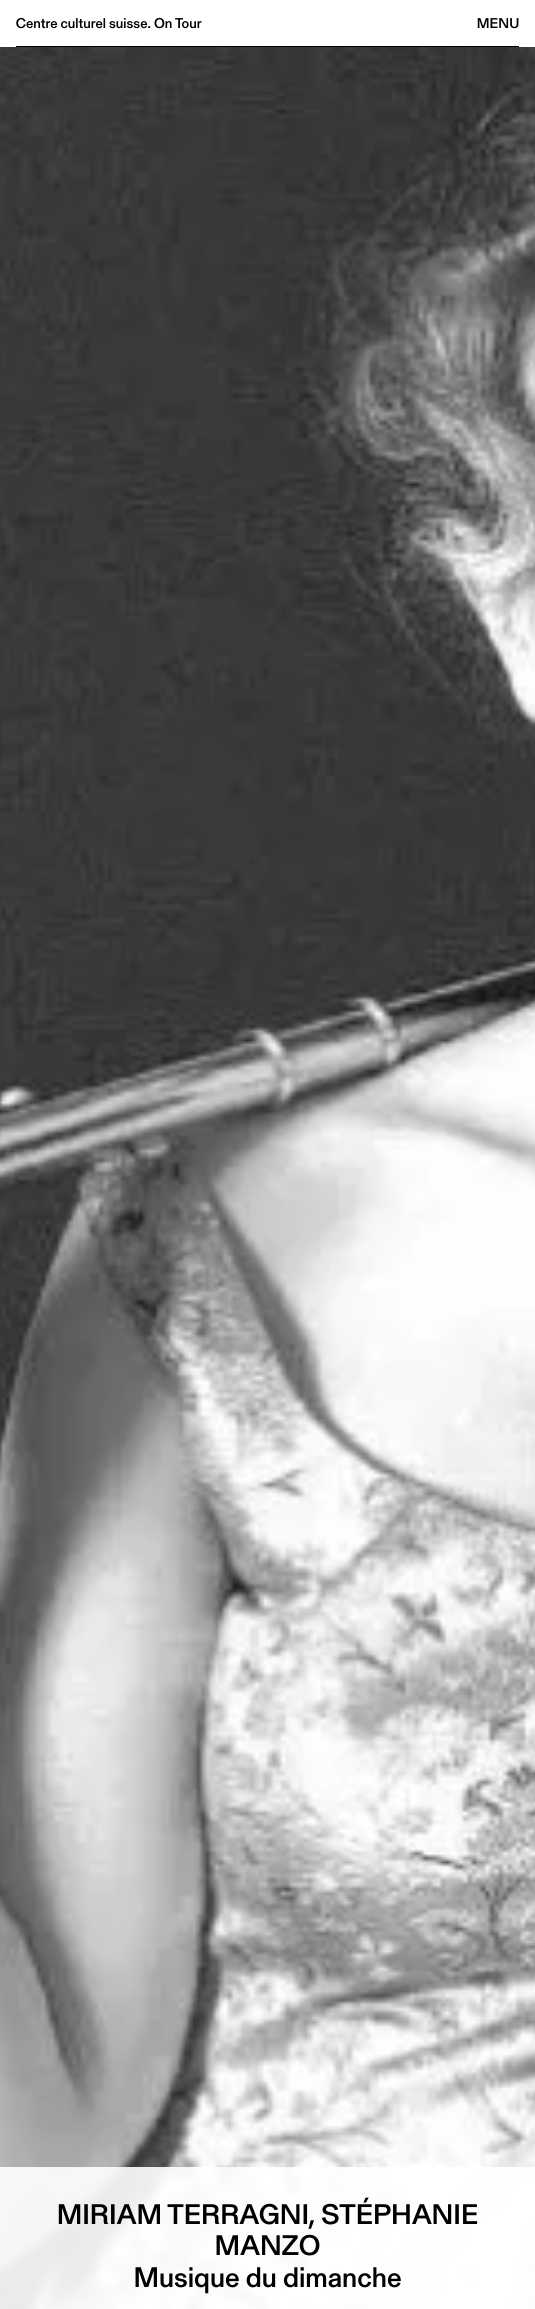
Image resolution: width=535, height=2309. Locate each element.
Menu (498, 23)
